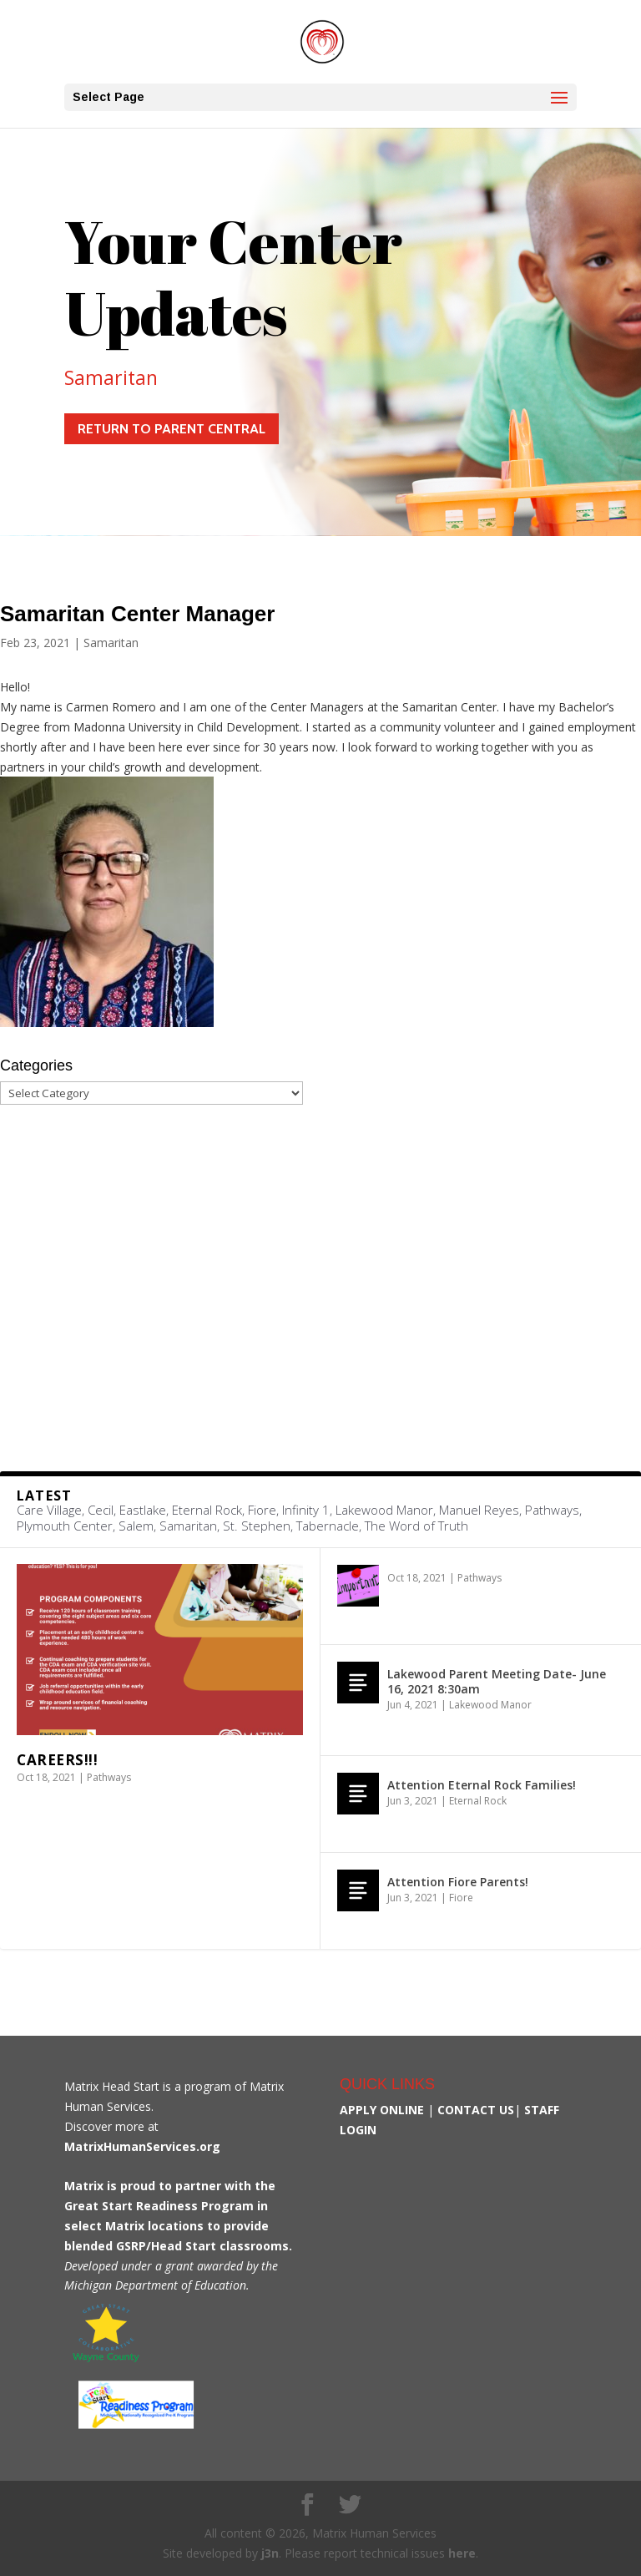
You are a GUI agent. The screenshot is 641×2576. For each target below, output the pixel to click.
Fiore (461, 1897)
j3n (270, 2553)
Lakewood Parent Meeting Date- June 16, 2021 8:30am (496, 1681)
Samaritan (111, 377)
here (462, 2553)
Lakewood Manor (490, 1705)
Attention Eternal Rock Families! (481, 1785)
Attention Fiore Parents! (457, 1882)
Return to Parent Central (171, 429)
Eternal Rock (478, 1801)
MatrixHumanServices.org (142, 2146)
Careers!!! (57, 1759)
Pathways (109, 1777)
